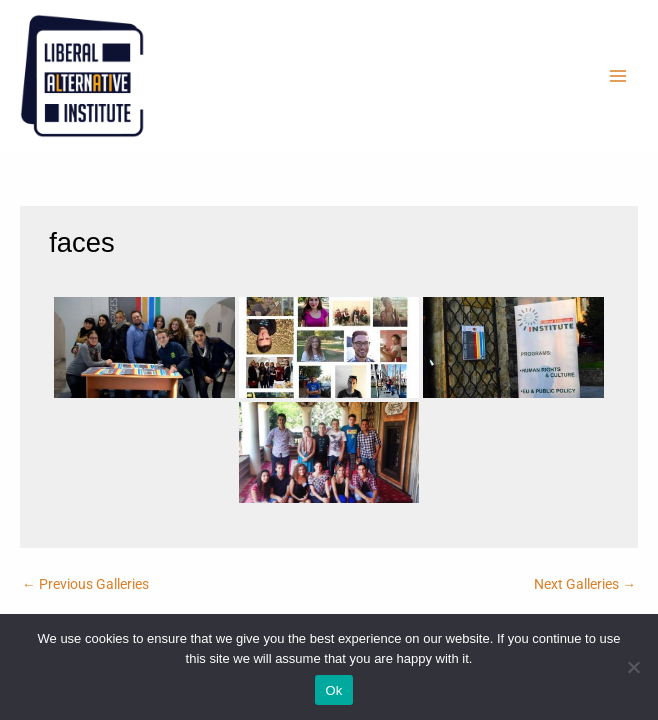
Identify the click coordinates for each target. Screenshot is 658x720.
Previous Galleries (85, 584)
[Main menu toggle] (618, 76)
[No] (633, 667)
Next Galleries (585, 584)
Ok (333, 690)
